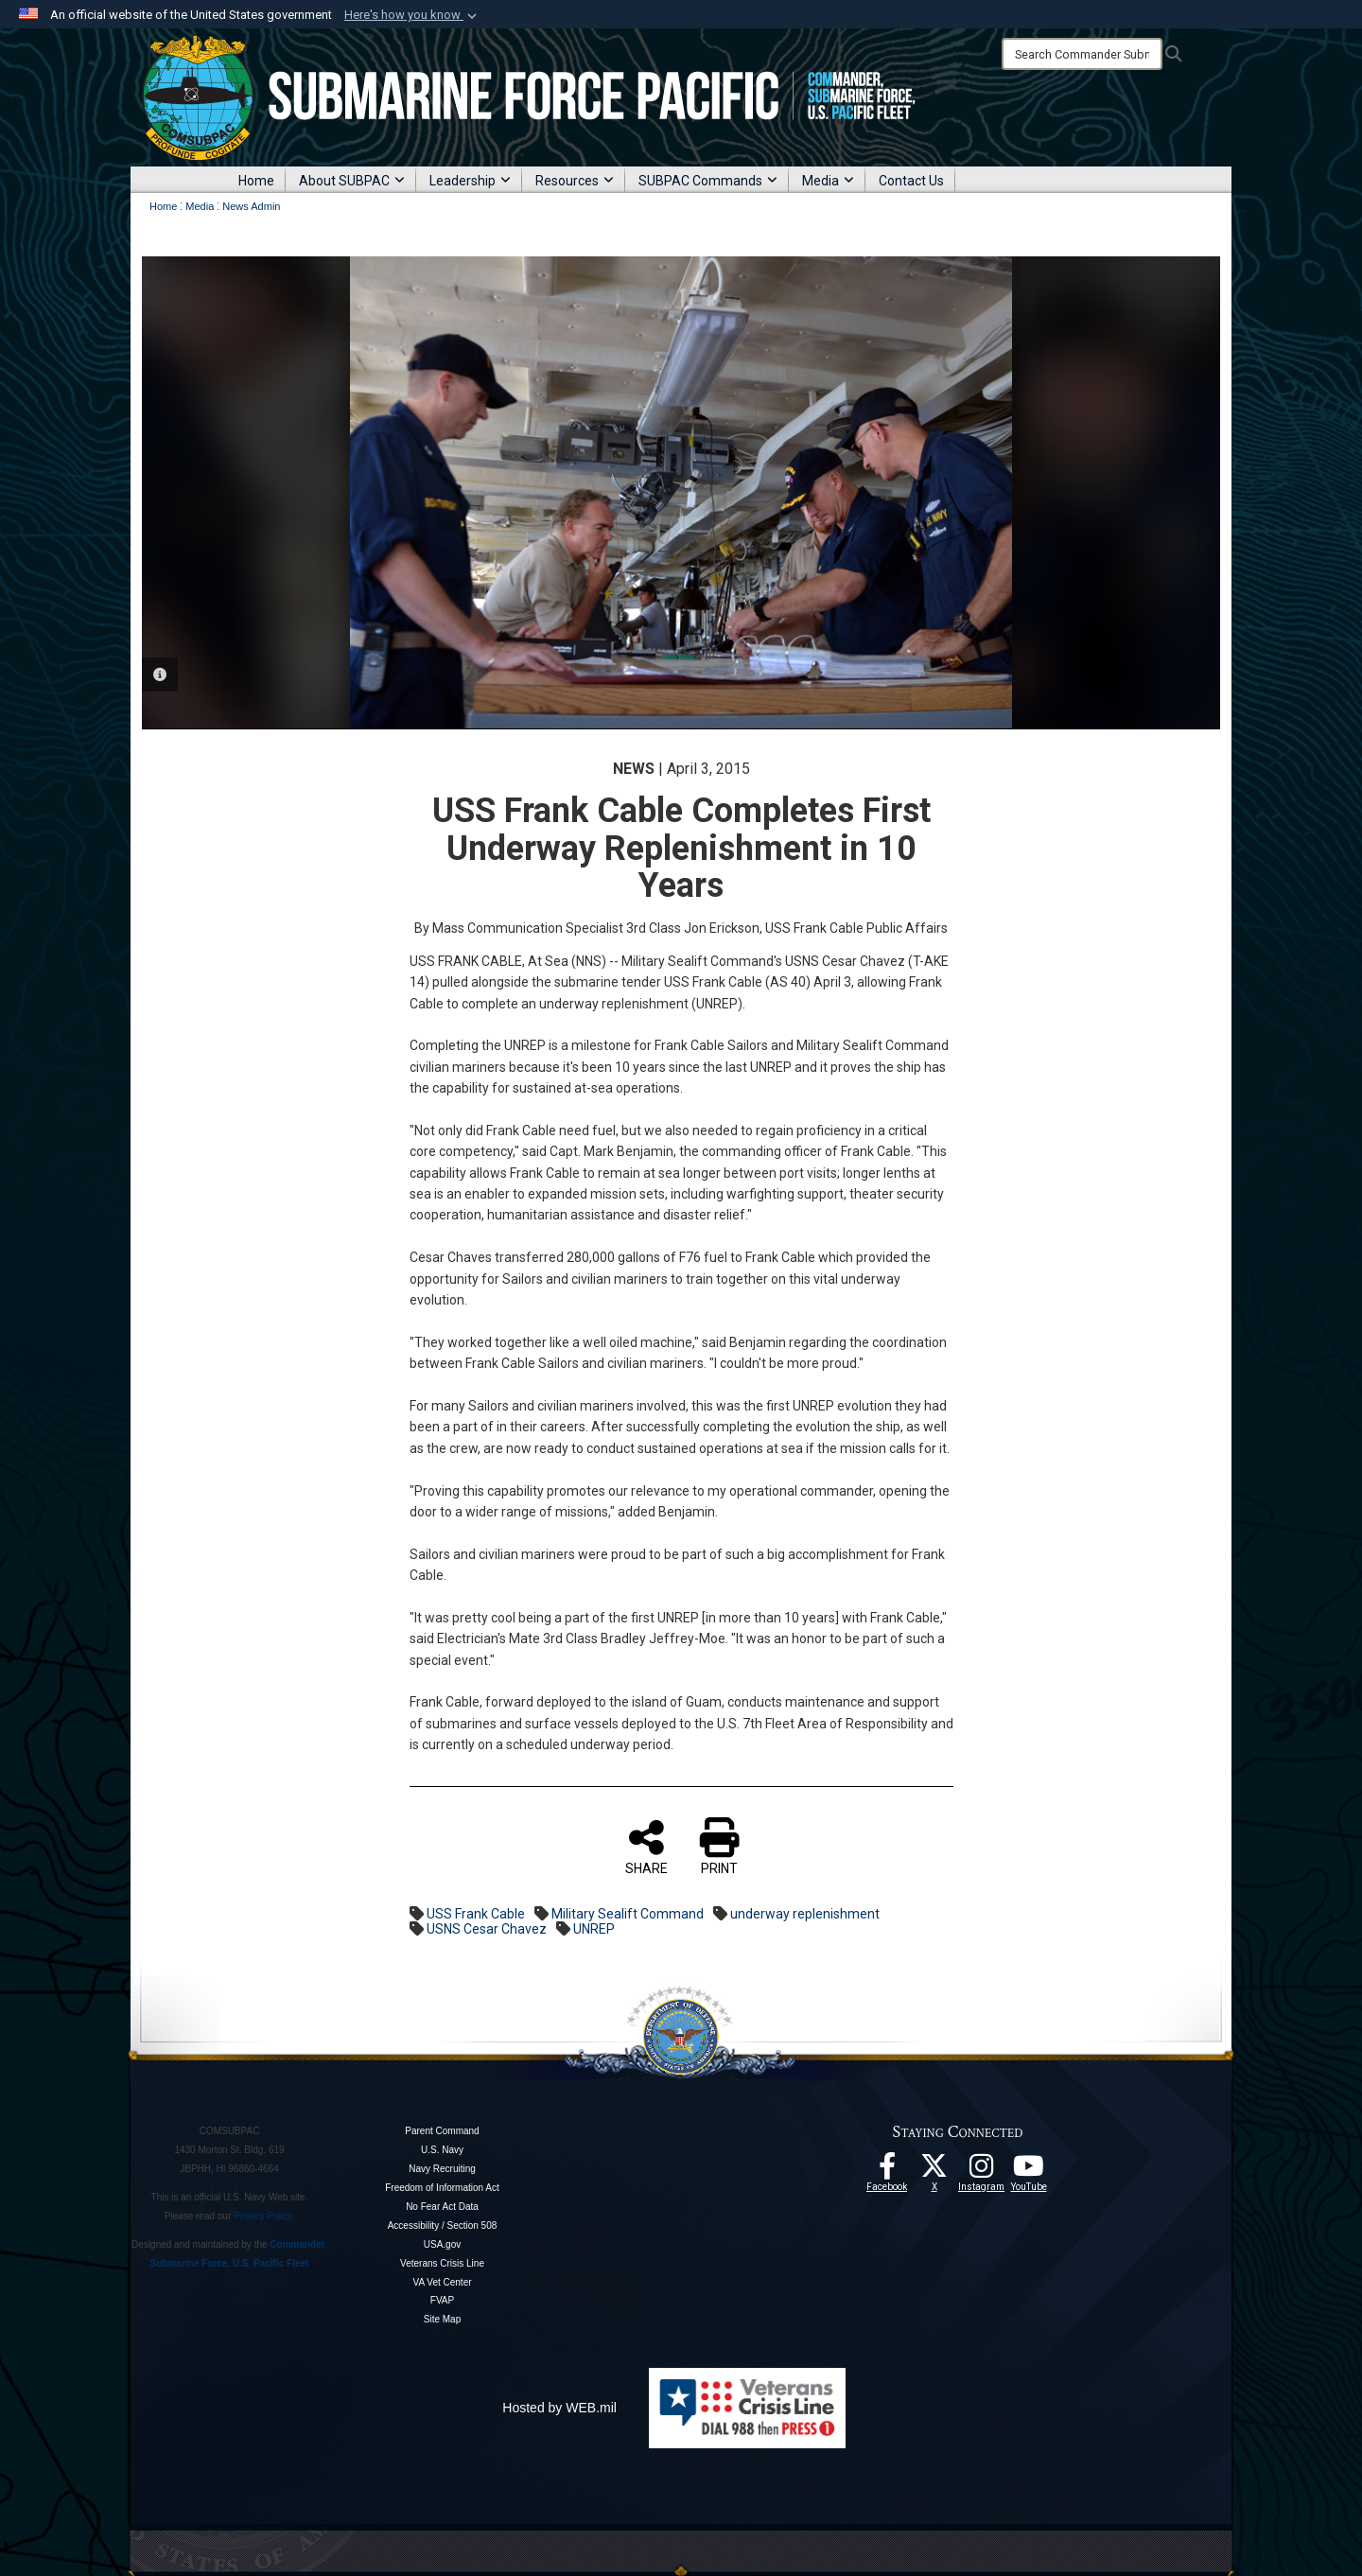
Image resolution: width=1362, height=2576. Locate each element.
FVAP (442, 2300)
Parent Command (442, 2131)
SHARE (646, 1846)
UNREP (594, 1928)
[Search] (1082, 54)
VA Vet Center (441, 2282)
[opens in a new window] (981, 2171)
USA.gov (442, 2244)
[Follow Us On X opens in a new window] (934, 2171)
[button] (412, 15)
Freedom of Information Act (442, 2187)
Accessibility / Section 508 (443, 2225)
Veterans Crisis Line (442, 2263)
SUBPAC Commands (707, 180)
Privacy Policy (263, 2216)
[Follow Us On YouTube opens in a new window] (1029, 2171)
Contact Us (911, 180)
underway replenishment (805, 1913)
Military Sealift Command (627, 1913)
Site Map (442, 2319)
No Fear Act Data (442, 2206)
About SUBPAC (352, 180)
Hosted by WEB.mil (559, 2407)
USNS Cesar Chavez (487, 1928)
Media (828, 180)
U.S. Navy (442, 2150)
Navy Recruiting (442, 2169)
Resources (574, 180)
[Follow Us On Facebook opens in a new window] (887, 2171)
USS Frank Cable (476, 1913)
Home (256, 180)
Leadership (470, 180)
